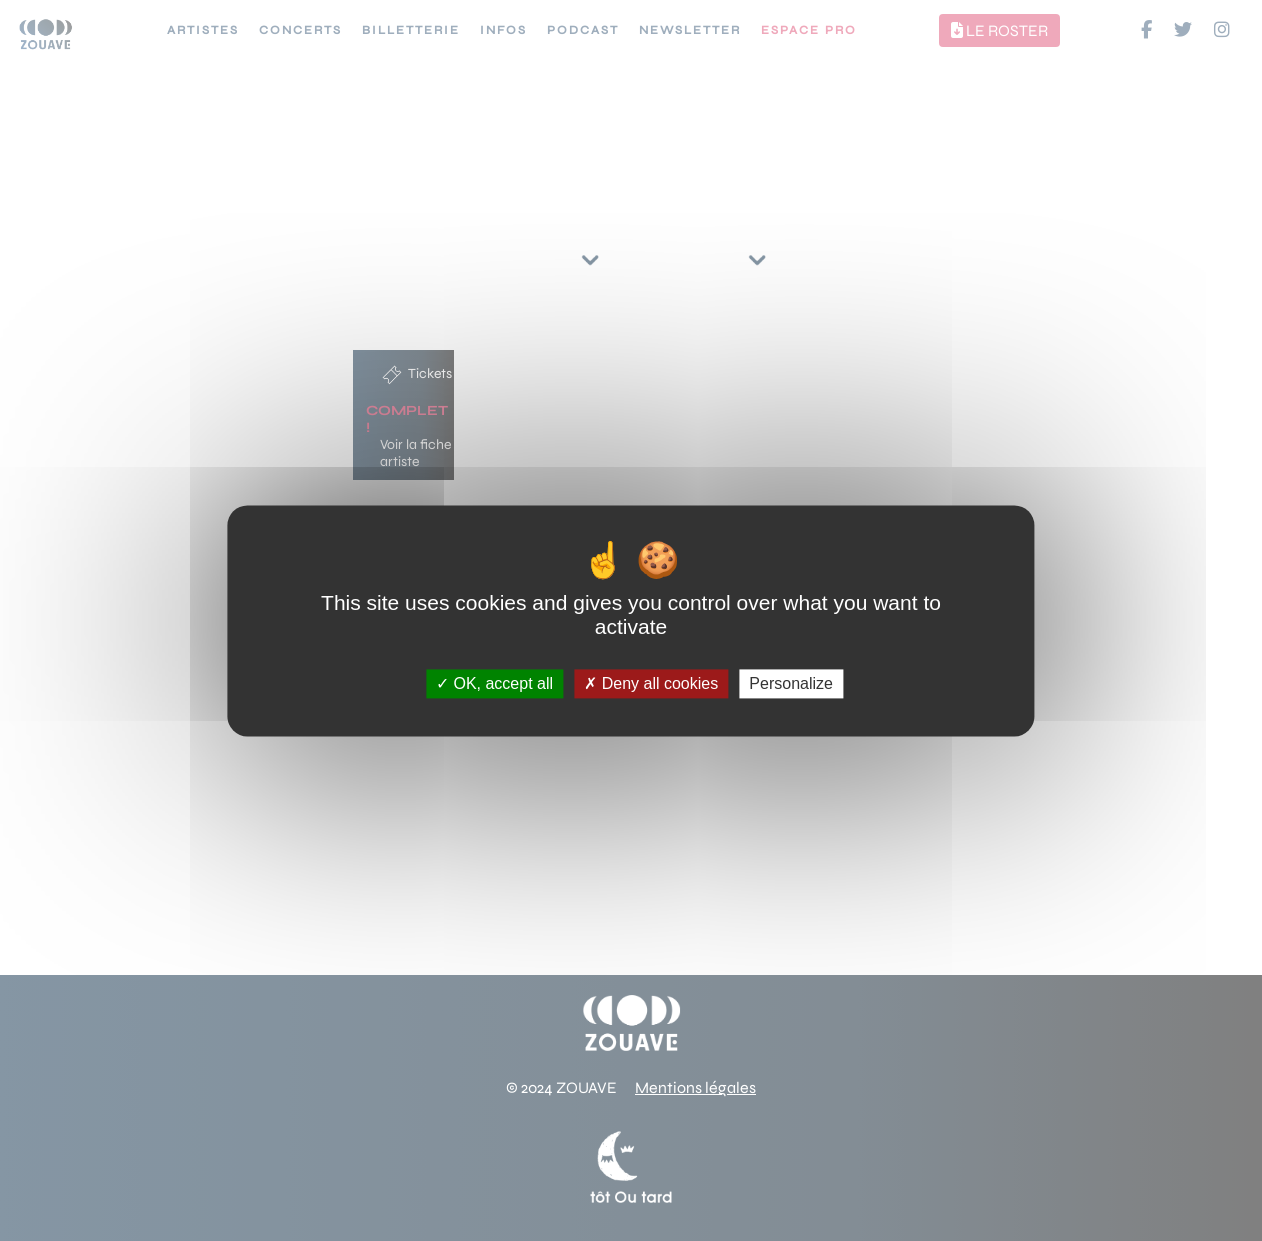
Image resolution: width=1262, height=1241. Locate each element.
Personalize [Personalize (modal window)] (791, 683)
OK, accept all (494, 683)
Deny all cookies (651, 683)
